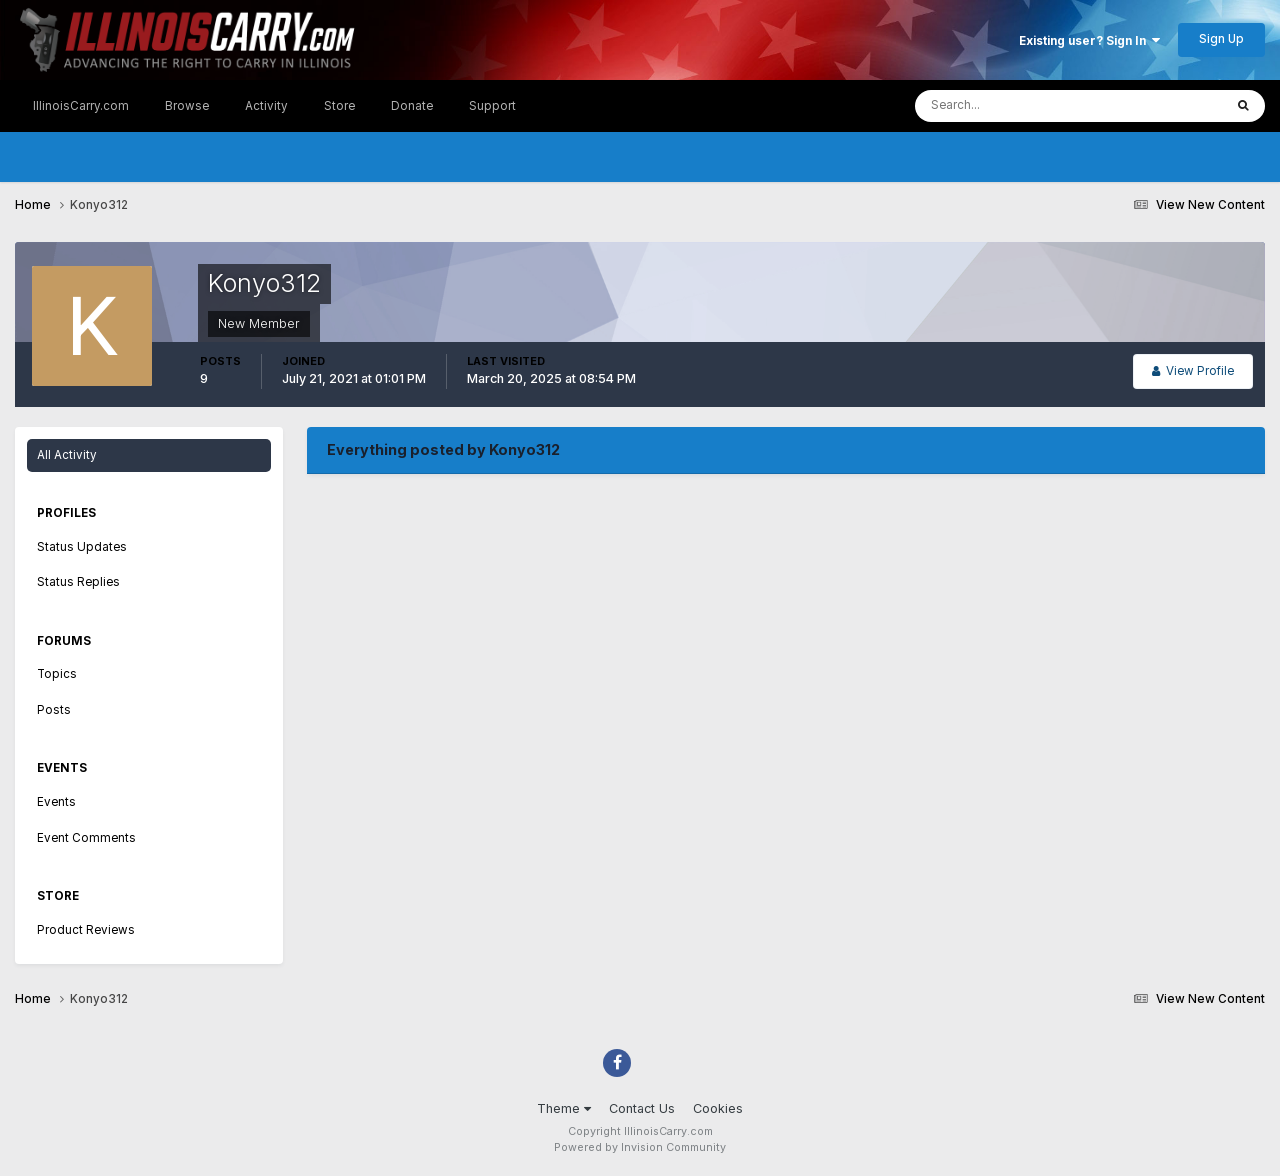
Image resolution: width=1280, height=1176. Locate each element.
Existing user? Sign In (1089, 41)
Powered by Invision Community (640, 1147)
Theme (564, 1108)
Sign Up (1221, 39)
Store (339, 106)
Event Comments (86, 838)
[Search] (1009, 106)
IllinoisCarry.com (81, 106)
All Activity (67, 455)
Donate (412, 106)
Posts (54, 710)
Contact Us (642, 1108)
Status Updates (82, 547)
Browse (187, 106)
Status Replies (78, 582)
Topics (57, 674)
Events (56, 802)
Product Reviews (86, 930)
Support (492, 106)
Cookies (718, 1108)
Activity (266, 106)
